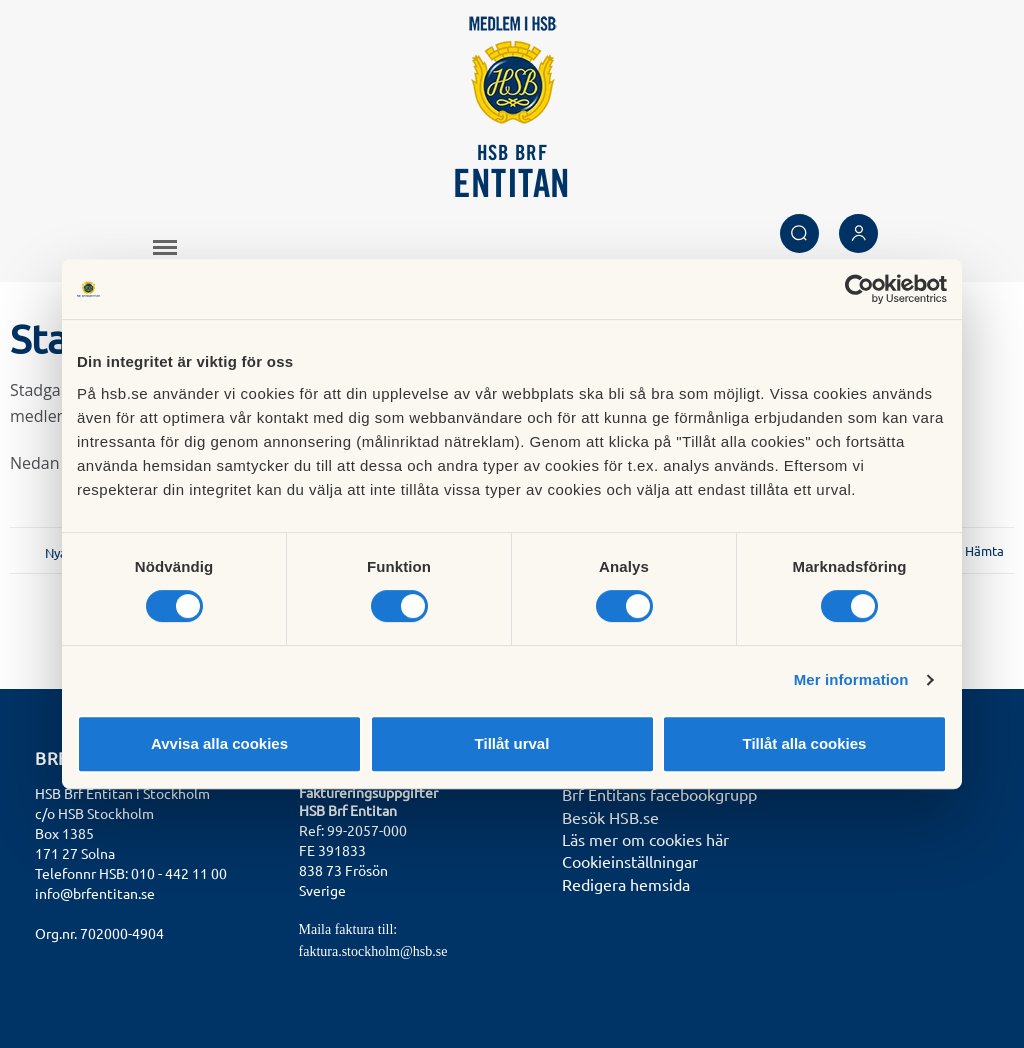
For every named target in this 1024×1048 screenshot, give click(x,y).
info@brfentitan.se (95, 893)
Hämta (984, 550)
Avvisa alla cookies (219, 743)
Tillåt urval (512, 743)
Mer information (851, 679)
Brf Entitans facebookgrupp (659, 794)
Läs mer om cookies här (645, 839)
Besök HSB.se (610, 817)
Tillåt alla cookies (805, 743)
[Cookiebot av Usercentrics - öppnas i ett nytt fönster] (859, 289)
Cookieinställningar (630, 861)
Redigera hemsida (626, 884)
